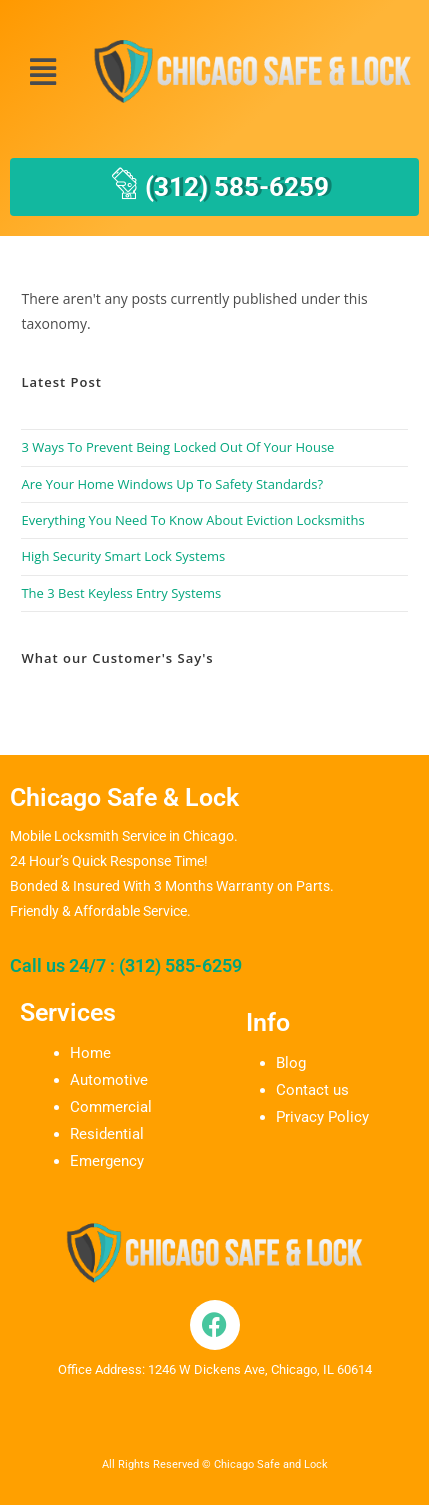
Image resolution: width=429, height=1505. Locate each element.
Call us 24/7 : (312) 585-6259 (126, 965)
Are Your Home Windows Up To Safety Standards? (172, 484)
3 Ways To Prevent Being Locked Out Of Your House (177, 447)
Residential (107, 1134)
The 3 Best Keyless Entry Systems (121, 593)
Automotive (109, 1080)
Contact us (312, 1090)
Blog (291, 1063)
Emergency (107, 1161)
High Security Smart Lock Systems (123, 556)
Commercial (111, 1107)
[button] (42, 71)
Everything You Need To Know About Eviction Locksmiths (192, 520)
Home (90, 1053)
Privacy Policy (322, 1117)
